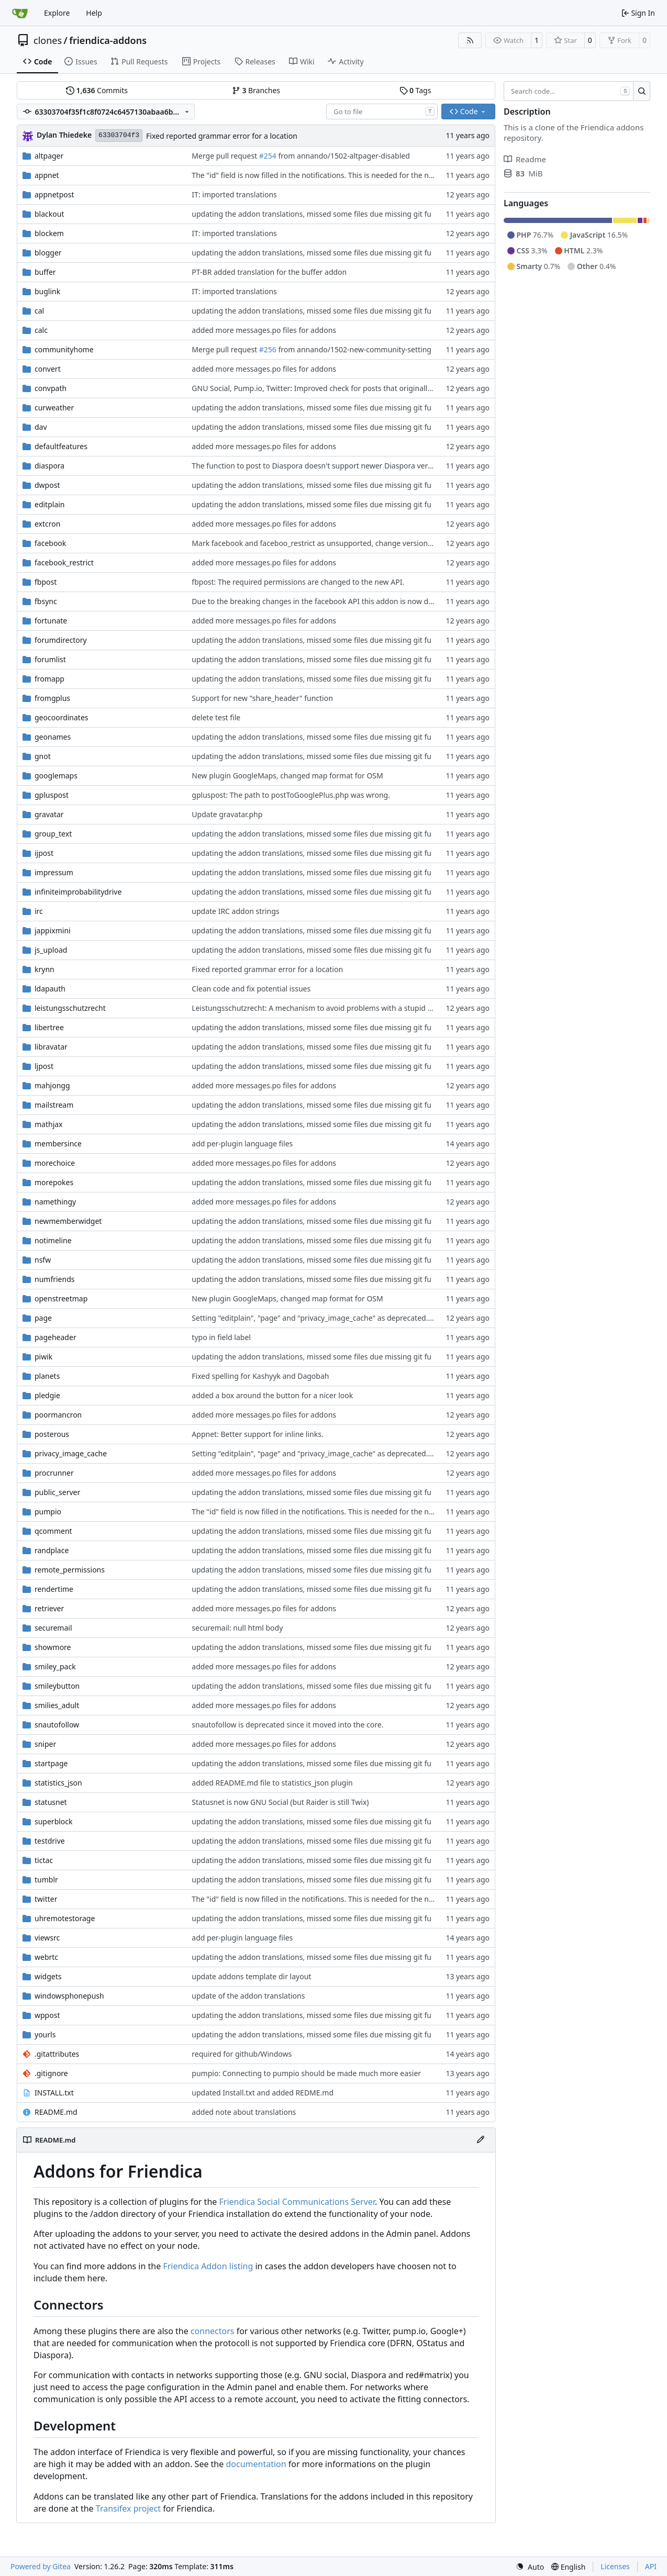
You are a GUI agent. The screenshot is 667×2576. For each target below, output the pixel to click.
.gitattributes (57, 2054)
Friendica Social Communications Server (296, 2201)
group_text (53, 834)
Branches (256, 90)
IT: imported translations (234, 194)
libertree (49, 1027)
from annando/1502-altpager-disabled (343, 156)
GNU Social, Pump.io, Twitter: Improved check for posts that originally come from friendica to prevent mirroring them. (394, 388)
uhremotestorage (65, 1918)
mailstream (54, 1105)
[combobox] (382, 111)
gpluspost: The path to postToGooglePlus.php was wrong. (291, 795)
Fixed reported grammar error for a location (221, 136)
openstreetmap (61, 1298)
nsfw (43, 1260)
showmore (53, 1647)
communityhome (64, 349)
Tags (415, 90)
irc (39, 911)
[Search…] (641, 91)
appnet (47, 175)
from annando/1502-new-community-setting (353, 349)
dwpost (47, 485)
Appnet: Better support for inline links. (257, 1434)
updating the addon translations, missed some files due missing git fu (311, 214)
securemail (53, 1628)
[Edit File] (480, 2140)
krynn (44, 969)
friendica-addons (108, 40)
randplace (52, 1550)
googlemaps (56, 775)
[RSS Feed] (470, 40)
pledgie (47, 1395)
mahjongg (52, 1085)
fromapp (49, 679)
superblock (54, 1821)
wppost (47, 2015)
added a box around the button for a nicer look (272, 1395)
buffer (45, 272)
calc (41, 330)
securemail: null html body (237, 1628)
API (651, 2566)
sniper (45, 1744)
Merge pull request (225, 156)
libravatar (51, 1047)
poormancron (58, 1415)
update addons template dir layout (251, 1976)
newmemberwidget (68, 1221)
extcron (47, 524)
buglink (47, 291)
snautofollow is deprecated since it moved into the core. (287, 1725)
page (43, 1318)
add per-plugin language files (242, 1143)
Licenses (615, 2566)
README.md (56, 2112)
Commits (97, 90)
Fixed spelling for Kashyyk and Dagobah (260, 1376)
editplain (50, 504)
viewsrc (47, 1938)
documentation (256, 2464)
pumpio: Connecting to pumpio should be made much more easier (306, 2073)
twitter (46, 1899)
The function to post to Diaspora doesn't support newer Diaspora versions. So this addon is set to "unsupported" (384, 466)
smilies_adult (57, 1705)
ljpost (44, 1066)
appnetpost (54, 194)
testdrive (50, 1841)
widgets (48, 1976)
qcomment (53, 1531)
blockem (49, 233)
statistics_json (58, 1783)
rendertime (54, 1589)
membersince (58, 1143)
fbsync (46, 601)
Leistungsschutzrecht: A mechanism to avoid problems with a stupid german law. (331, 1008)
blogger (48, 253)
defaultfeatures (61, 446)
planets (47, 1376)
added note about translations (244, 2112)
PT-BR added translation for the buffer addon (269, 272)
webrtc (46, 1957)
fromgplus (52, 698)
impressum (54, 872)
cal (39, 311)
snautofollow (57, 1725)
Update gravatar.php (227, 814)
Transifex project (128, 2508)
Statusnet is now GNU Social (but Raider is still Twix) (280, 1802)
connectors (213, 2331)
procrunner (54, 1473)
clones (48, 40)
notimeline (53, 1240)
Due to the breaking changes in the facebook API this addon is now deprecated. (328, 601)
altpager (49, 156)
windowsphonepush (69, 1996)
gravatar (49, 814)
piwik (43, 1357)
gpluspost (52, 795)
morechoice (55, 1163)
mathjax (49, 1124)
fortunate (51, 621)
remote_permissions (70, 1570)
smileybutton (57, 1686)
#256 (267, 349)
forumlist (50, 659)
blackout (49, 214)
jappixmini (53, 930)
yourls (45, 2034)
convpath (50, 388)
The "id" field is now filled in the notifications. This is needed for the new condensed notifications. (358, 175)
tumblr (46, 1879)
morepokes (54, 1182)
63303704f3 (118, 135)
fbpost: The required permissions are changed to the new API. (298, 582)
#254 (267, 156)
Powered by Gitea (40, 2566)
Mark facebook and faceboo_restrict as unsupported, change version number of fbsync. (342, 543)
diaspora (49, 466)
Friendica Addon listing (208, 2266)
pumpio (48, 1511)
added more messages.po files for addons (264, 330)
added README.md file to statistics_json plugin (272, 1783)
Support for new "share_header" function (262, 698)
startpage (51, 1763)
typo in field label (221, 1337)
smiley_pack (55, 1666)
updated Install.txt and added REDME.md (263, 2093)
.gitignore (51, 2073)
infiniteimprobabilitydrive (78, 892)
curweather (54, 407)
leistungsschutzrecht (70, 1008)
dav (41, 427)
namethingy (55, 1202)
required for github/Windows (242, 2054)
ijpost (44, 853)
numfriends (54, 1279)
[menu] (530, 2567)
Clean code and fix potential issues (251, 989)
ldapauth (50, 989)
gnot (43, 756)
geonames (53, 737)
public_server (57, 1492)
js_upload (51, 950)
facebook (50, 543)
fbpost (46, 582)
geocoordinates (61, 717)
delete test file (216, 717)
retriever (49, 1608)
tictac (44, 1860)
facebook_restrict (64, 562)
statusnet (51, 1802)
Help (94, 13)
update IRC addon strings (235, 911)
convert (48, 369)
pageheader (55, 1337)
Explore (57, 13)
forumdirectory (61, 640)
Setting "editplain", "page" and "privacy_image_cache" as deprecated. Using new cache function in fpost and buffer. (388, 1318)
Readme (525, 159)
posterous (52, 1434)
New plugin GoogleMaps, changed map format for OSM (287, 775)
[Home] (20, 13)
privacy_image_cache (71, 1453)
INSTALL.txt (54, 2093)
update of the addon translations (248, 1996)
